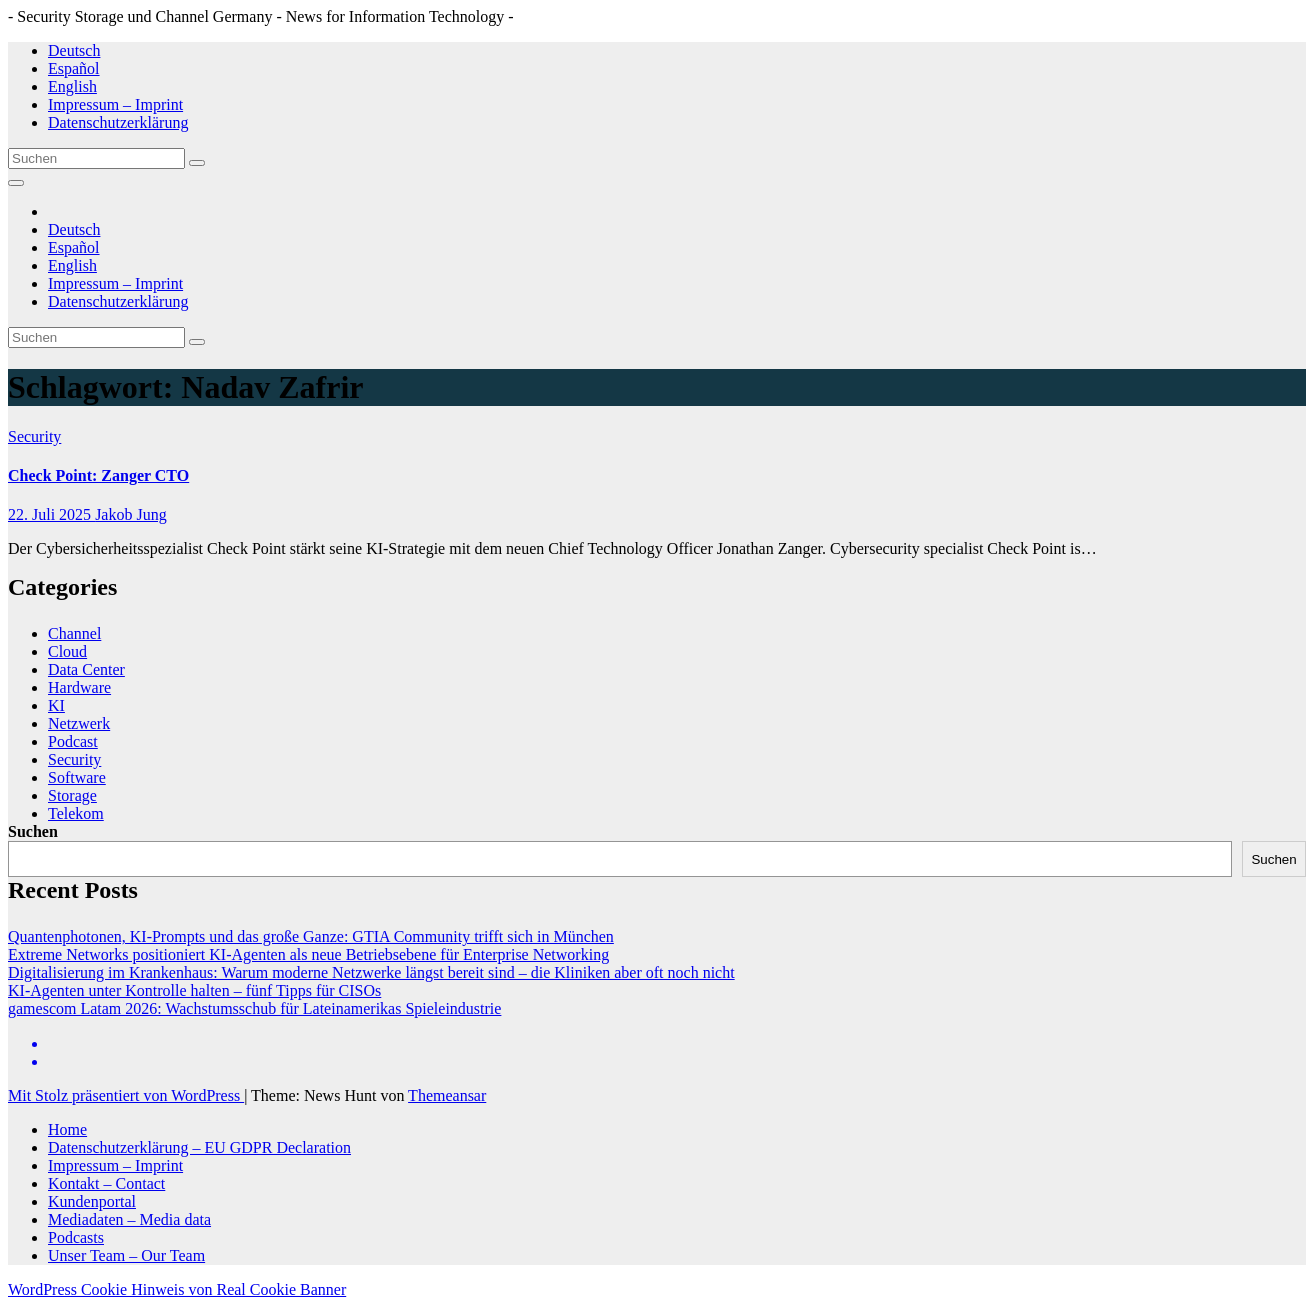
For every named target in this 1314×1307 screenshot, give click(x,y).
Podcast (73, 741)
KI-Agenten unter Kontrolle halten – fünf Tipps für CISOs (194, 990)
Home (67, 1129)
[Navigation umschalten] (16, 183)
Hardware (79, 687)
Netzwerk (79, 723)
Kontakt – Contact (106, 1183)
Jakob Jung (131, 514)
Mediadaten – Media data (129, 1219)
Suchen (33, 831)
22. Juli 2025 (51, 514)
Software (77, 777)
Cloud (67, 651)
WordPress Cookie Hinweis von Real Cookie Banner (177, 1289)
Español (74, 68)
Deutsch (74, 50)
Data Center (86, 669)
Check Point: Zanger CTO (98, 475)
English (72, 86)
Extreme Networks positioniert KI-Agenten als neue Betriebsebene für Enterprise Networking (308, 954)
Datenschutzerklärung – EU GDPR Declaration (199, 1147)
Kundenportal (92, 1201)
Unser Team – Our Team (126, 1255)
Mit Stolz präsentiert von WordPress (126, 1095)
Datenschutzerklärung (118, 122)
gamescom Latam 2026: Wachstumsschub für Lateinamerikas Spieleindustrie (254, 1008)
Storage (72, 795)
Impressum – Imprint (115, 104)
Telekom (76, 813)
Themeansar (447, 1095)
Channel (74, 633)
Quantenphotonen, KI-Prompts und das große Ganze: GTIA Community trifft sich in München (311, 936)
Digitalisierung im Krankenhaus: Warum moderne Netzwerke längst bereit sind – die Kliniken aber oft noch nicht (371, 972)
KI (56, 705)
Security (34, 436)
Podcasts (76, 1237)
